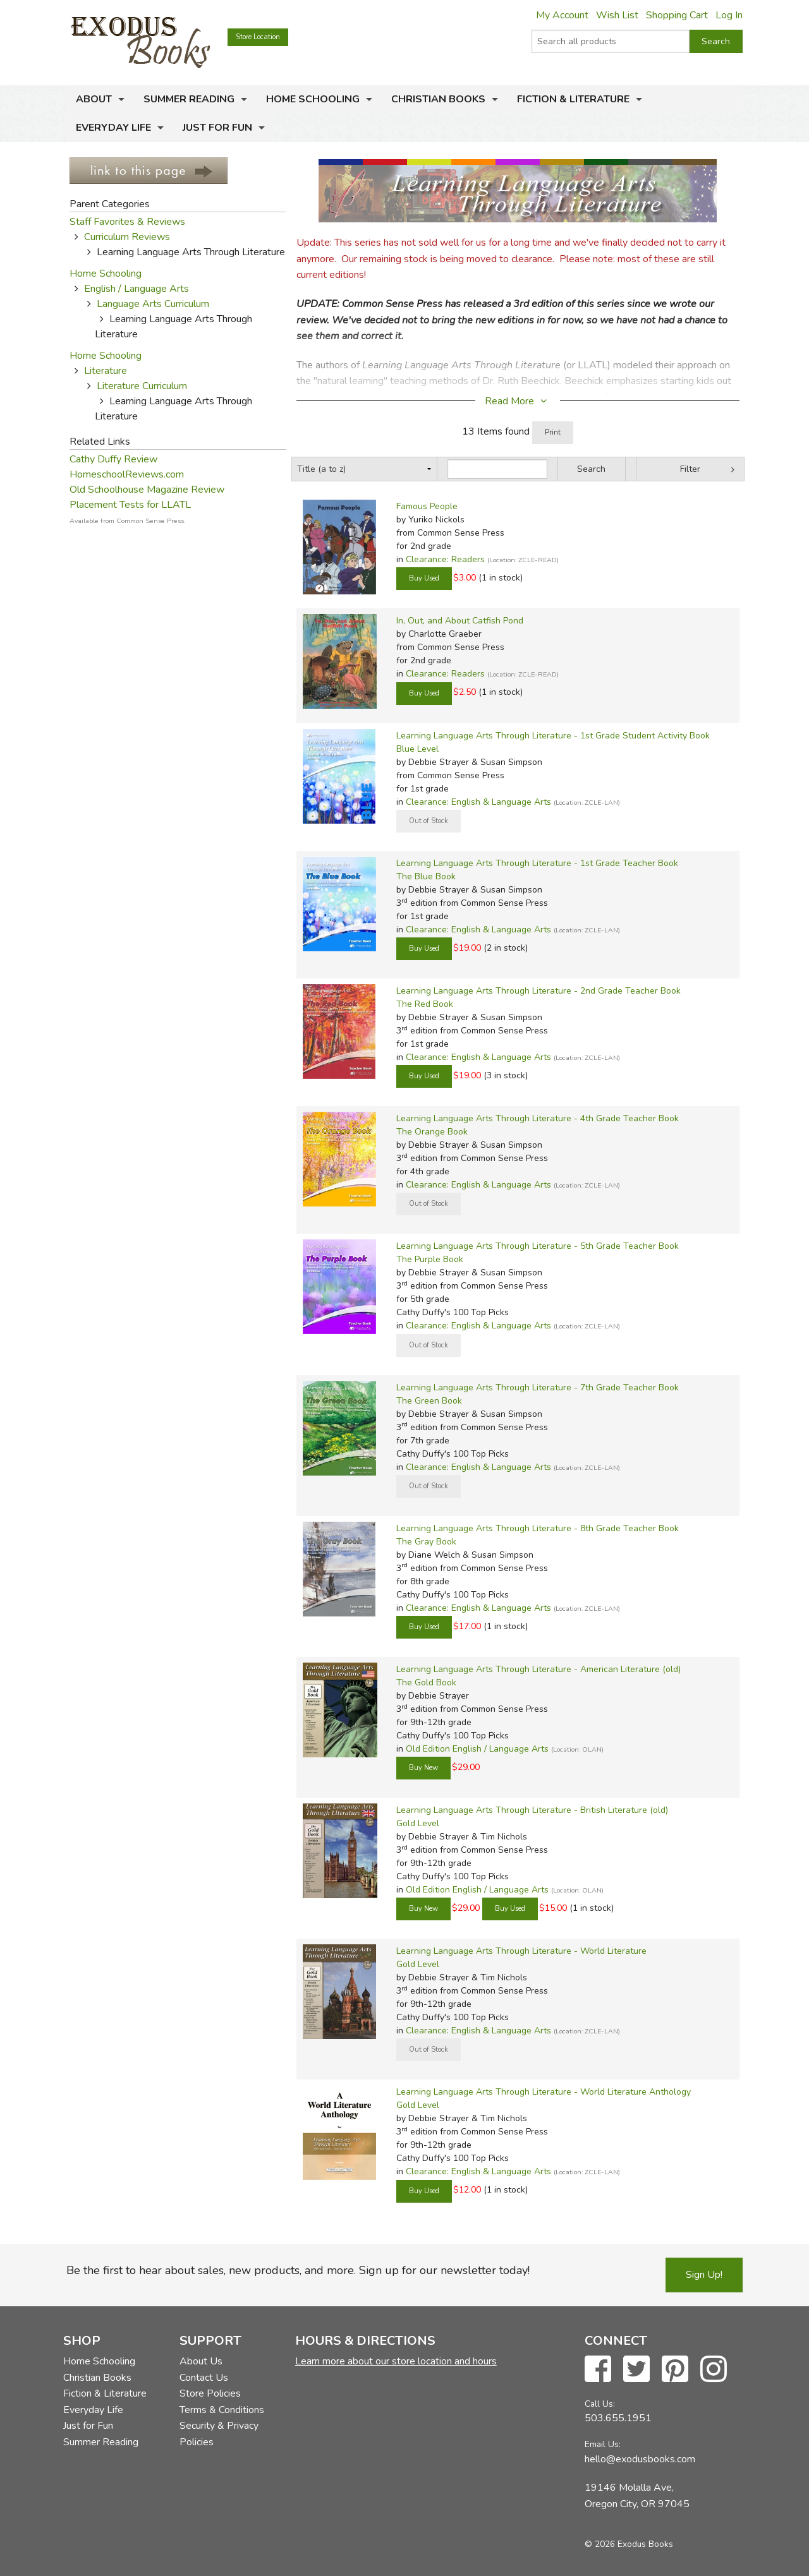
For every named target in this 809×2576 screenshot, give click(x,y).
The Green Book (429, 1401)
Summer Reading (188, 99)
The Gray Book (426, 1542)
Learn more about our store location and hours (396, 2361)
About (94, 99)
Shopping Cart (677, 15)
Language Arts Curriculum (153, 304)
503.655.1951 (618, 2418)
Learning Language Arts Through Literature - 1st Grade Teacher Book (537, 863)
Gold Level (417, 1823)
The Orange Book (432, 1132)
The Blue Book (426, 876)
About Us (200, 2361)
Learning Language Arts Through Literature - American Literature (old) (538, 1669)
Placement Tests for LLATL (130, 505)
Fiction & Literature (573, 99)
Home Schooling (313, 99)
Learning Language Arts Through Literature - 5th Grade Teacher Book (537, 1246)
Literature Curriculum (142, 386)
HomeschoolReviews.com (127, 474)
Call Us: (600, 2404)
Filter (690, 469)
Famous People (427, 506)
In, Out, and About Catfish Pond (459, 621)
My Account (562, 15)
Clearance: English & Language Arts (478, 802)
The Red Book (424, 1004)
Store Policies (210, 2393)
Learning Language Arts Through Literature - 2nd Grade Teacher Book (538, 991)
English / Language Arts (136, 289)
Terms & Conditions (221, 2410)
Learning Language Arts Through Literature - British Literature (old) (532, 1810)
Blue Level (417, 749)
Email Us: (603, 2444)
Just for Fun (217, 128)
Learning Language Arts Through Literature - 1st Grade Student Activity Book (553, 736)
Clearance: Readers (445, 559)
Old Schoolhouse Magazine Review (147, 490)
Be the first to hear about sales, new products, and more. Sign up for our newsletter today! (298, 2270)
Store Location (258, 37)
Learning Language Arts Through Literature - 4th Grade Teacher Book (537, 1118)
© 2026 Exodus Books (629, 2544)
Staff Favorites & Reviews (127, 222)
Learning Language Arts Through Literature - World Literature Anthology (543, 2092)
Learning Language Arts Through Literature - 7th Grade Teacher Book (537, 1387)
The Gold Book (426, 1682)
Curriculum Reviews (127, 237)
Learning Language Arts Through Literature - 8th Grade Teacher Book (537, 1528)
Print (553, 432)
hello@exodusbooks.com (640, 2459)
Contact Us (203, 2378)
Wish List (617, 15)
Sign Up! (704, 2275)
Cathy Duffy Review (113, 459)
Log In (729, 15)
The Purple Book (429, 1259)
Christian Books (438, 99)
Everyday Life (113, 128)
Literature (105, 371)
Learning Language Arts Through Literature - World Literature (521, 1951)
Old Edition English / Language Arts (477, 1749)
